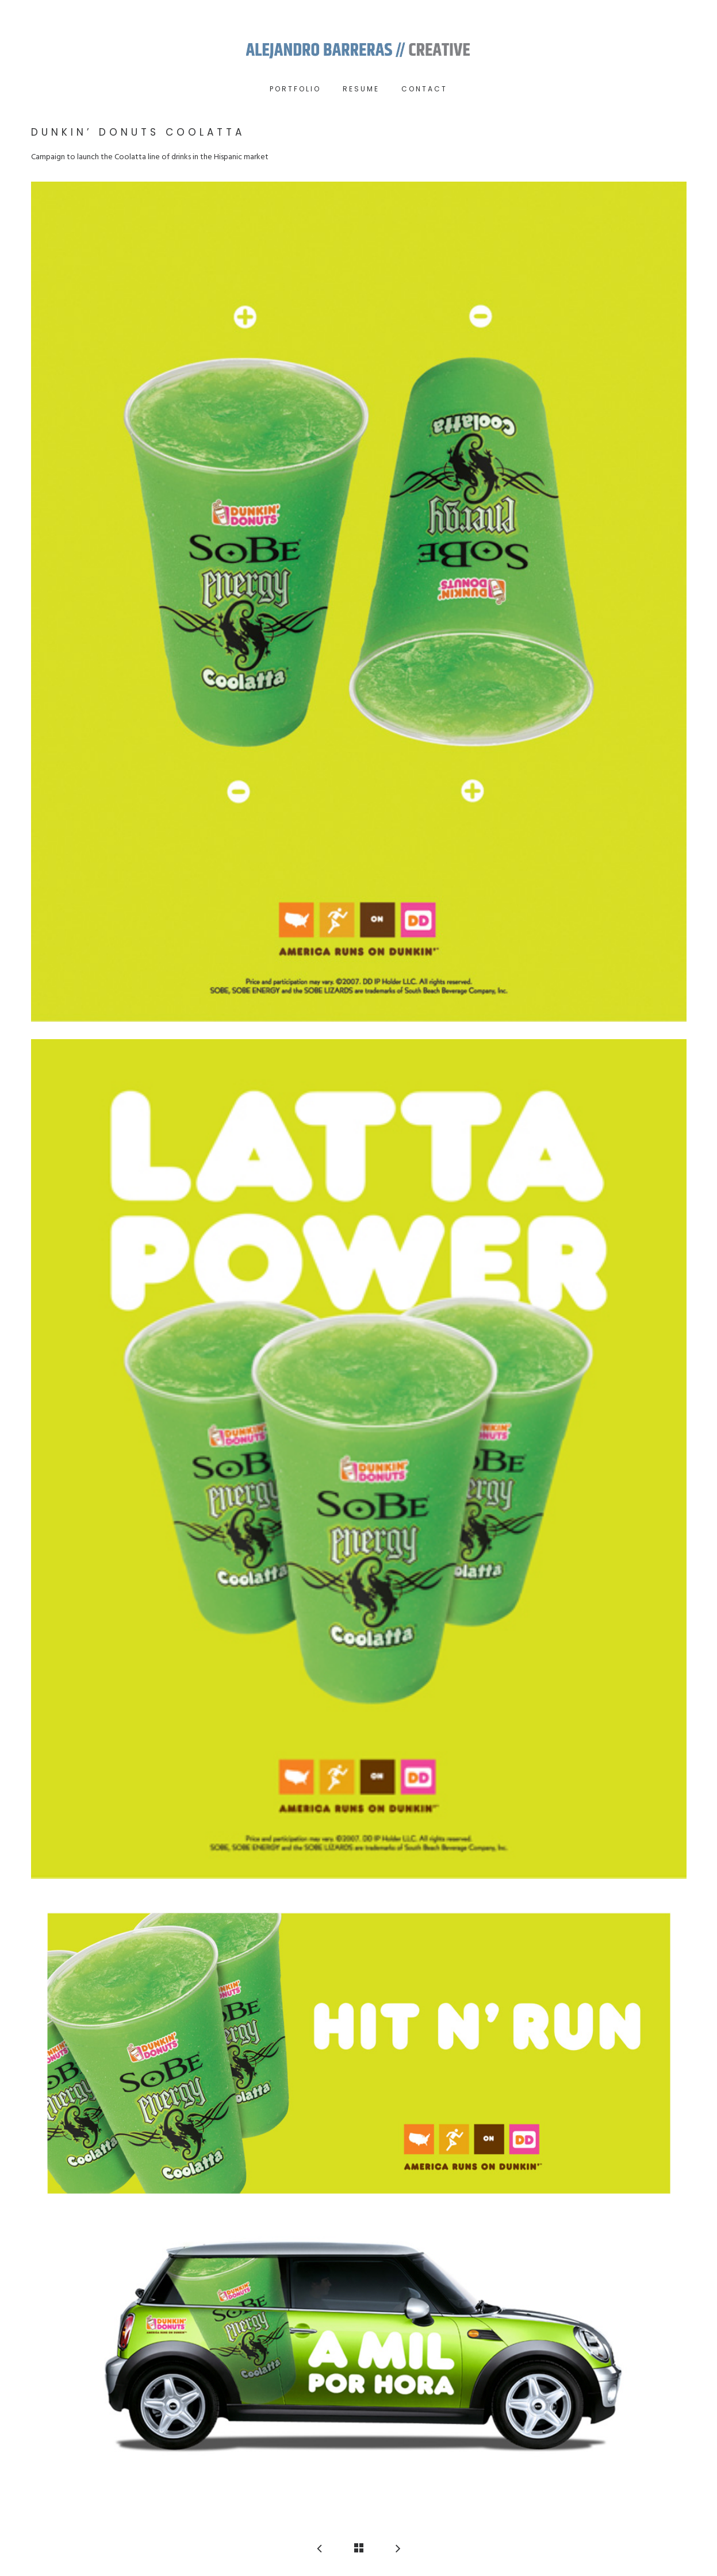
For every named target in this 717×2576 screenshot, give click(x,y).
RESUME (361, 89)
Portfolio (295, 89)
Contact (424, 89)
